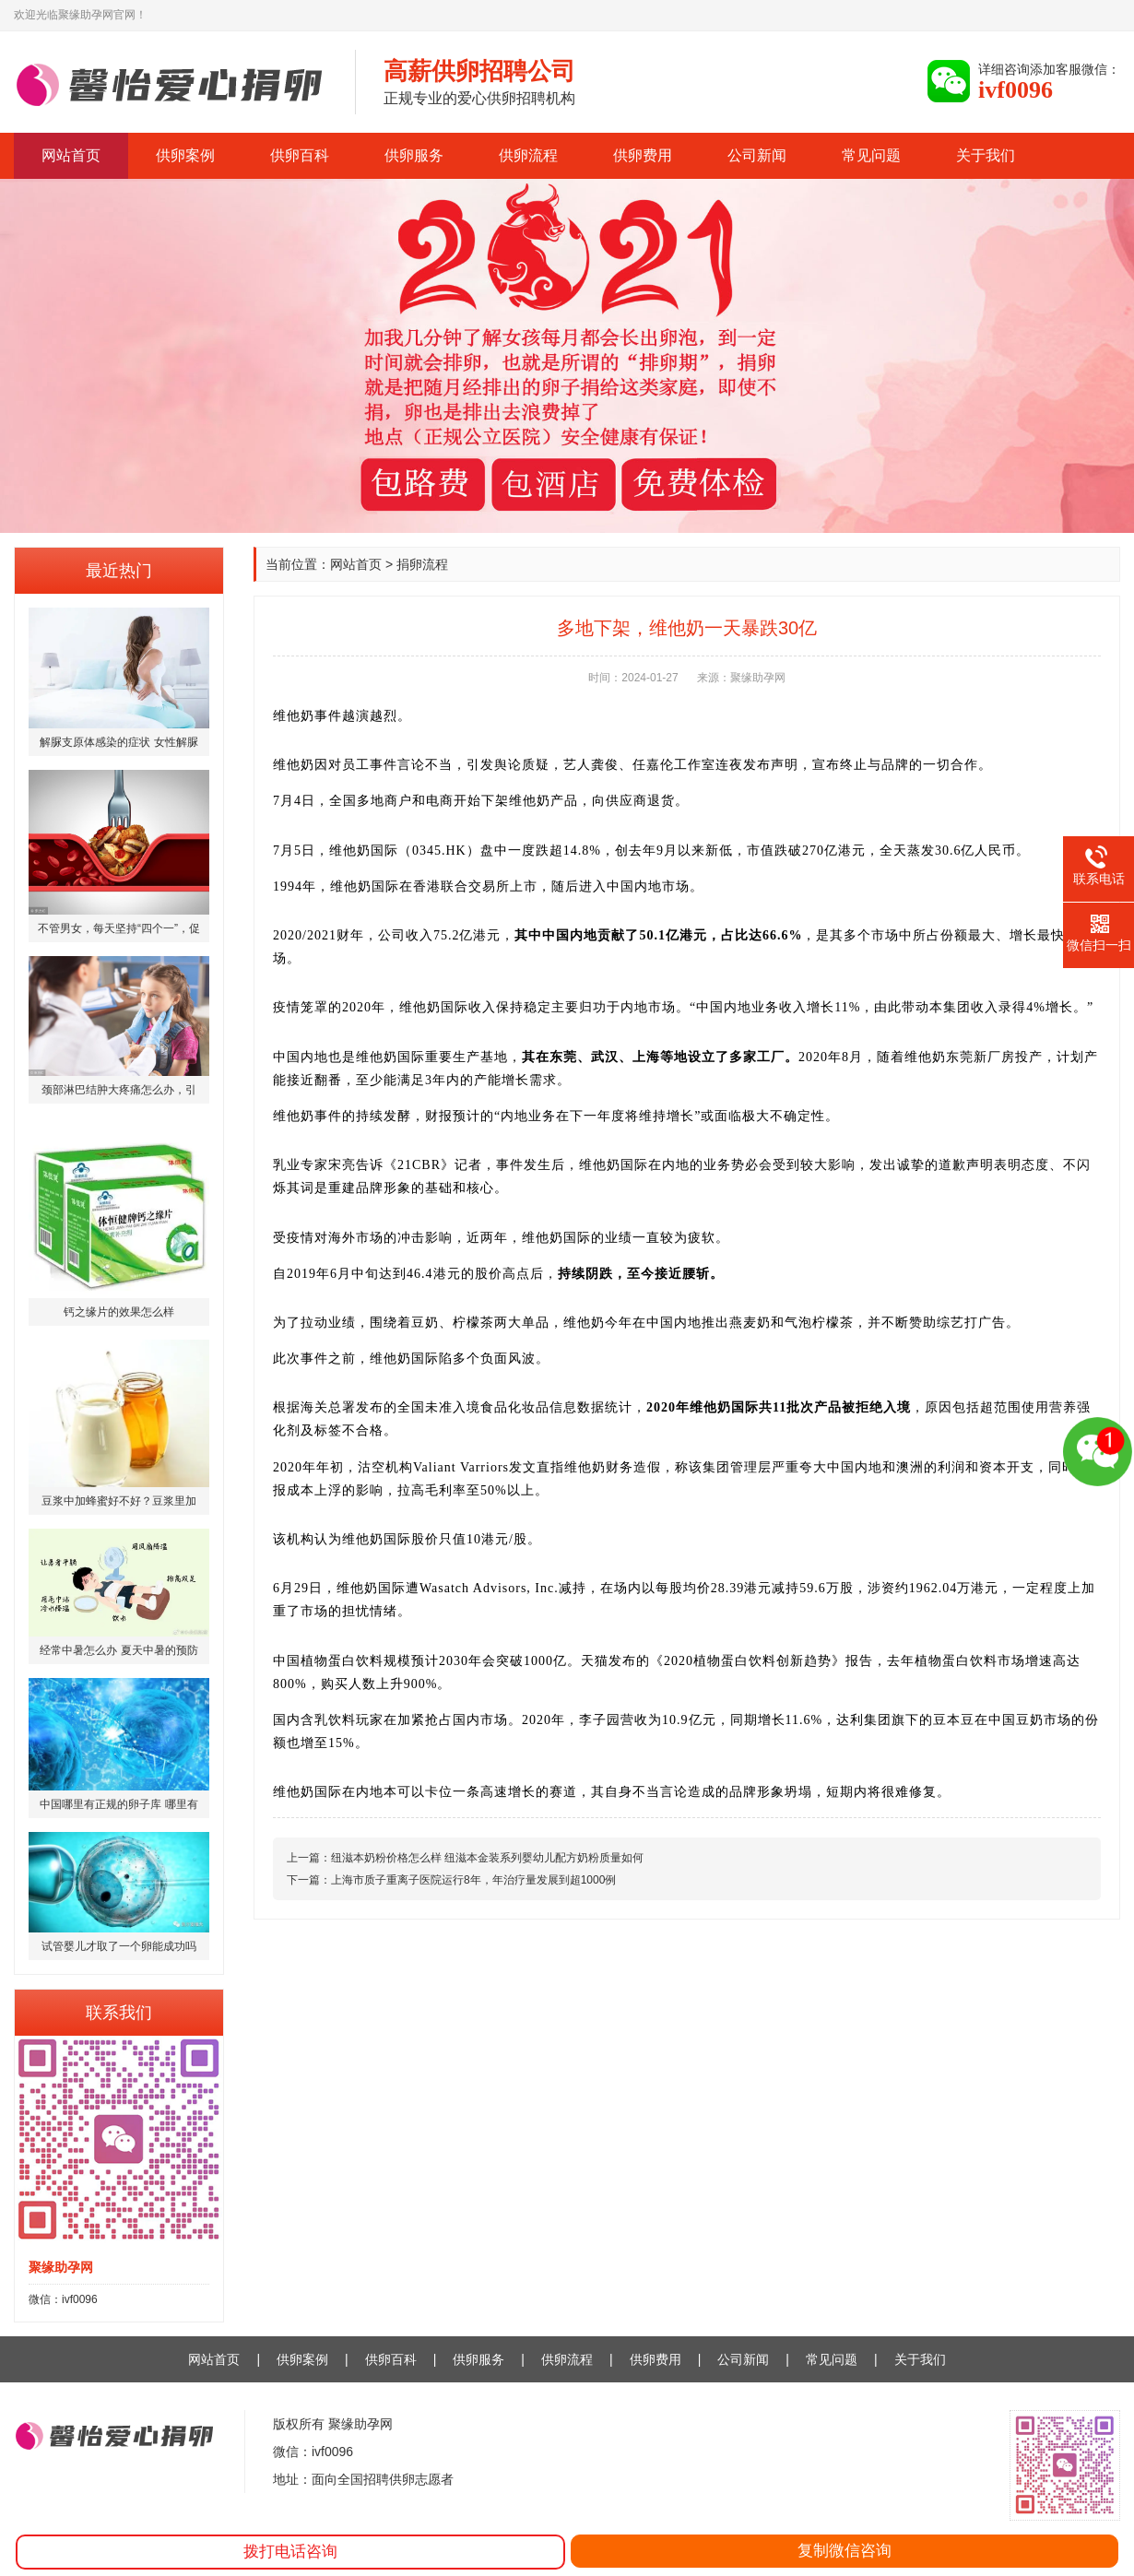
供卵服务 (413, 155)
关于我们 (985, 155)
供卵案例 (185, 155)
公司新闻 (756, 155)
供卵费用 (642, 155)
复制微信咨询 (844, 2550)
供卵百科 (299, 155)
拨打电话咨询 (290, 2551)
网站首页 (70, 155)
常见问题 (871, 155)
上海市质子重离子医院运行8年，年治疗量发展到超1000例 (473, 1879)
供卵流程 (528, 155)
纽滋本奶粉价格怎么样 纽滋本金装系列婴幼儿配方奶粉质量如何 (487, 1857)
